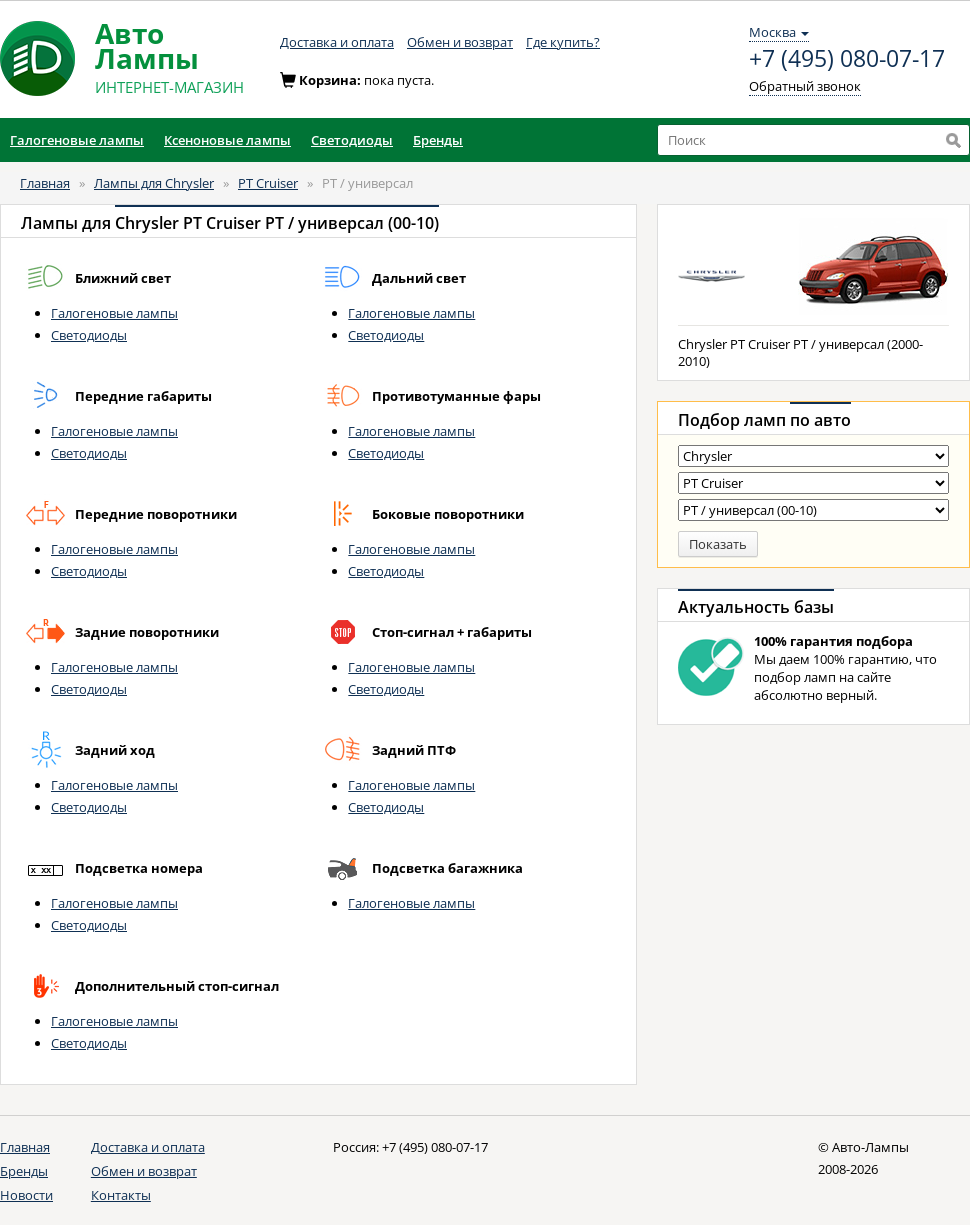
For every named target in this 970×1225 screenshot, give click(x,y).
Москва (779, 32)
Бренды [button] (438, 140)
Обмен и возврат (460, 42)
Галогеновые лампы (114, 313)
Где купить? (563, 42)
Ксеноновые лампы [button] (227, 140)
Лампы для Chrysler (154, 183)
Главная (45, 183)
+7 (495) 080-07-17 (847, 59)
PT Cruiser (268, 183)
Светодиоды (89, 335)
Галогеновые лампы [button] (77, 140)
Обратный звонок (805, 86)
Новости (26, 1195)
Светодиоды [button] (352, 140)
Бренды (24, 1171)
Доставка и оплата (337, 42)
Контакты (121, 1195)
